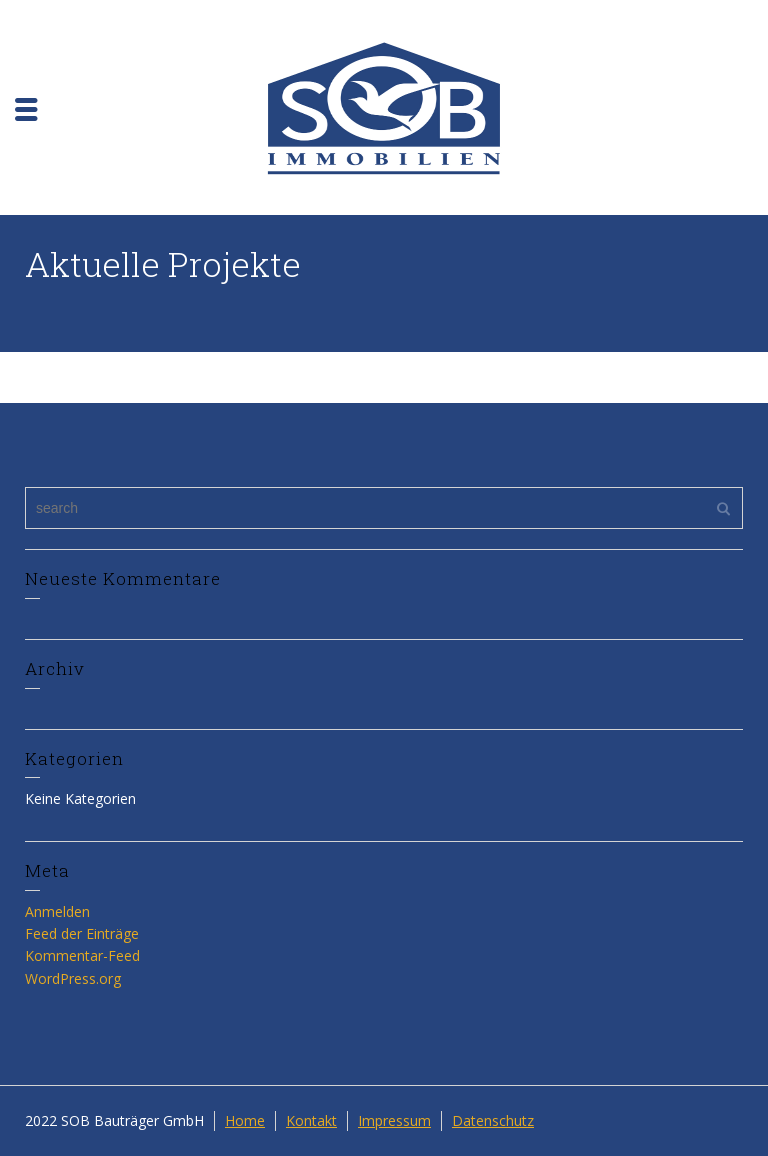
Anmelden (57, 911)
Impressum (394, 1120)
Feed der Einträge (82, 933)
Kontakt (311, 1120)
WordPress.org (73, 978)
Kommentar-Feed (82, 955)
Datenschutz (493, 1120)
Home (245, 1120)
